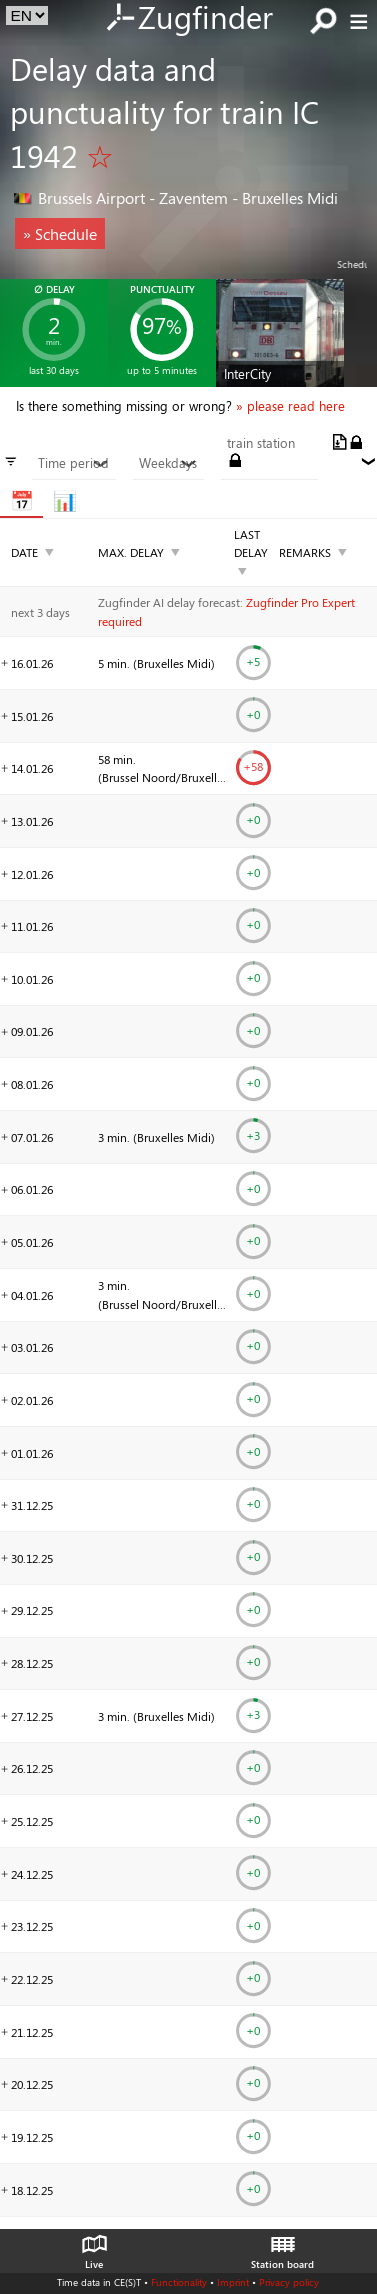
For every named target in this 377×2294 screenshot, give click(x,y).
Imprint (233, 2282)
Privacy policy (289, 2282)
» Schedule (60, 233)
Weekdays (168, 463)
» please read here (290, 406)
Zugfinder (188, 19)
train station (261, 443)
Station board (282, 2247)
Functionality (179, 2282)
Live (94, 2247)
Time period (73, 463)
